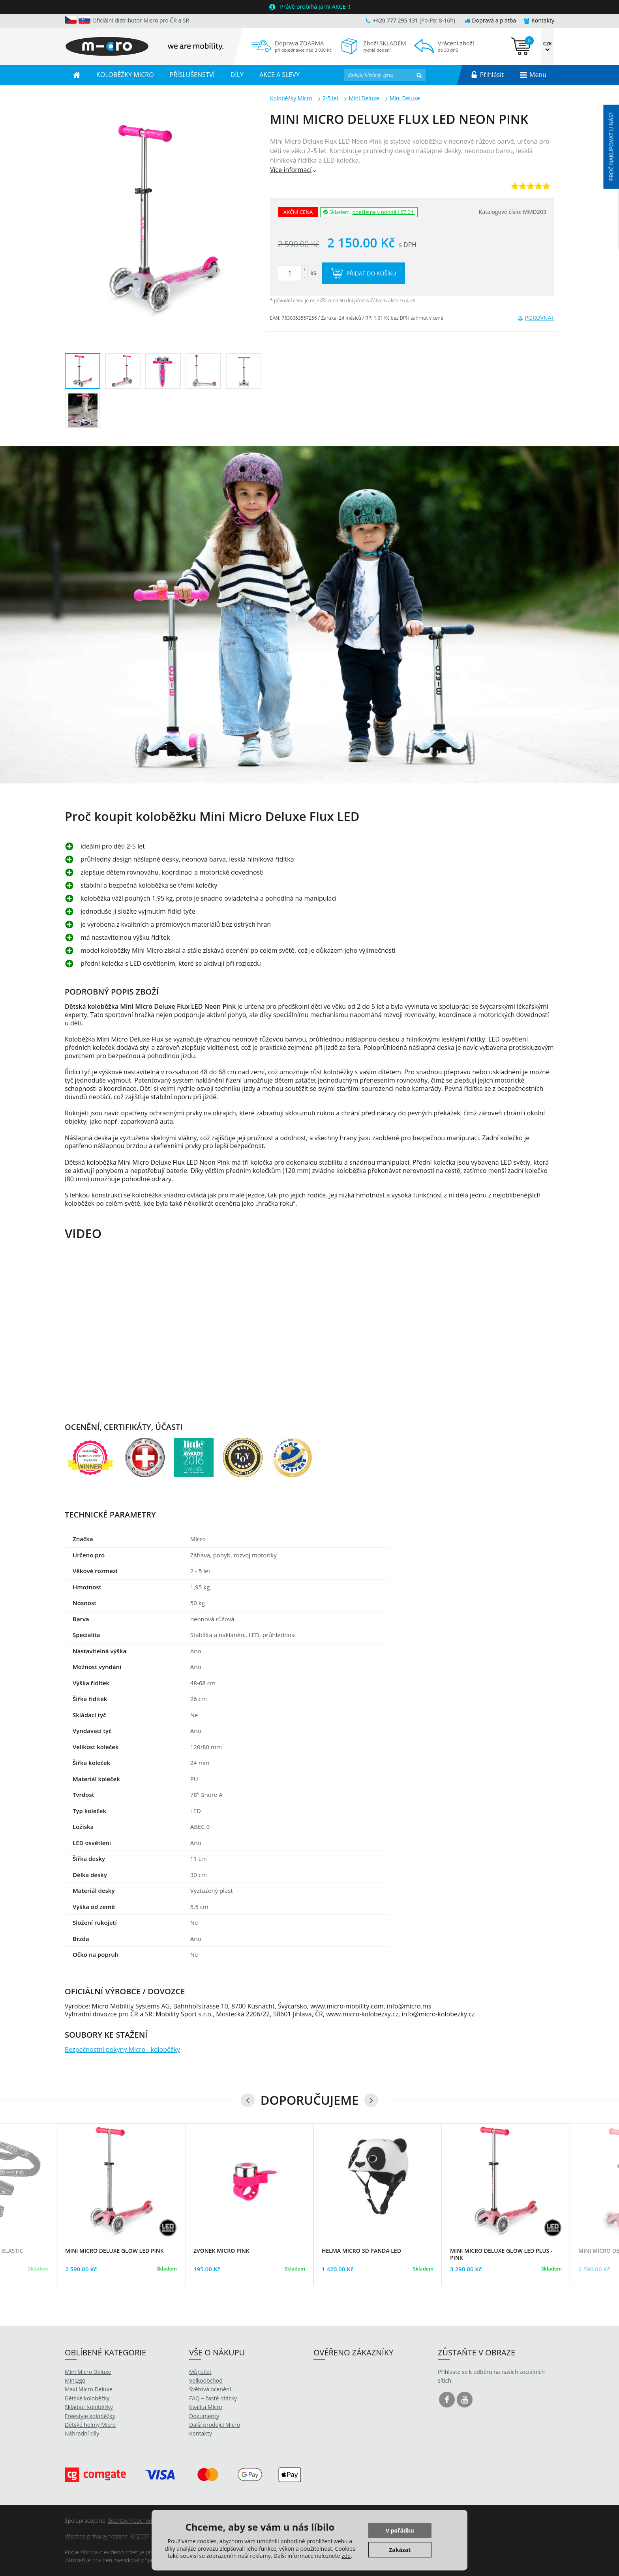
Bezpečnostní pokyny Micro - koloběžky (122, 2049)
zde (346, 2555)
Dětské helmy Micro (90, 2424)
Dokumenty (204, 2416)
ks (297, 272)
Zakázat (400, 2550)
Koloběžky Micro (291, 98)
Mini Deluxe (364, 98)
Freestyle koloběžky (90, 2416)
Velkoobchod (206, 2380)
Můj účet (200, 2372)
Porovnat (536, 317)
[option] (309, 614)
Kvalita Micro (205, 2407)
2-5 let (331, 98)
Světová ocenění (210, 2389)
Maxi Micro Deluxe (89, 2389)
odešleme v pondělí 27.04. (384, 211)
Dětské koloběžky (87, 2398)
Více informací (294, 169)
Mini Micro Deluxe (88, 2372)
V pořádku (400, 2530)
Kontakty (539, 20)
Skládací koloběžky (89, 2407)
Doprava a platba (490, 20)
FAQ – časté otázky (213, 2398)
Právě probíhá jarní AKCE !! (315, 6)
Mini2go (75, 2380)
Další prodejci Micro (214, 2424)
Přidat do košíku (363, 273)
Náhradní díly (82, 2433)
